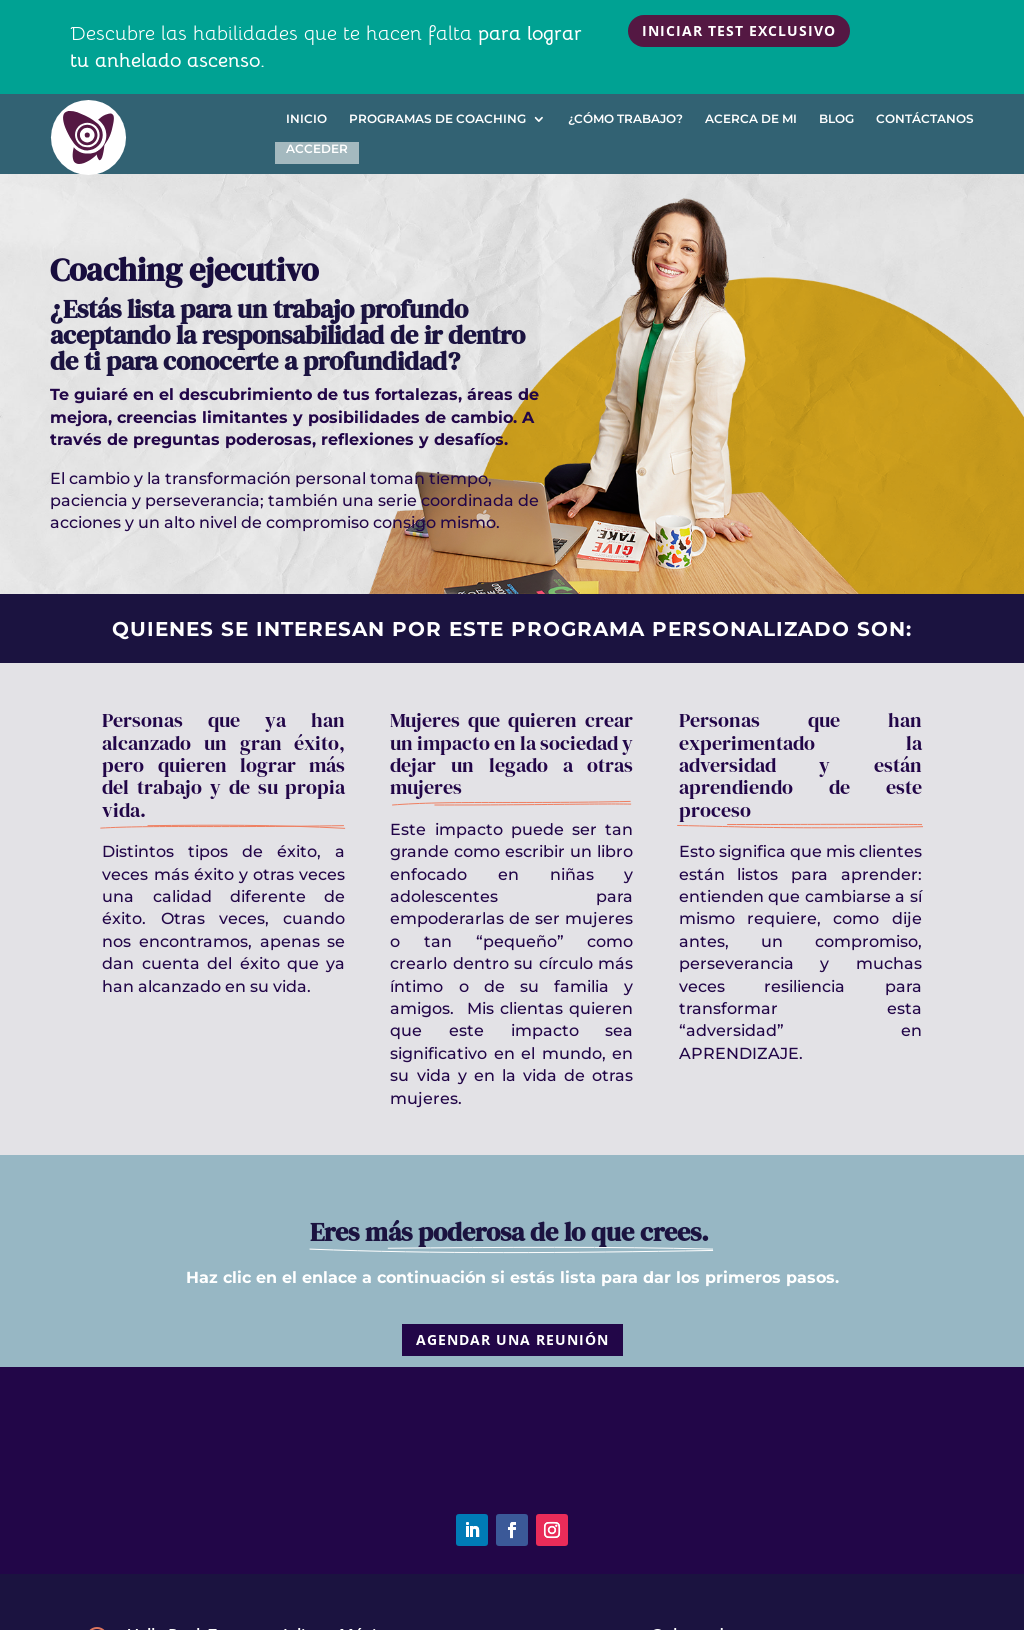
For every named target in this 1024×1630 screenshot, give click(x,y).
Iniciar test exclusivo (739, 30)
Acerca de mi (751, 119)
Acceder (317, 149)
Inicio (306, 119)
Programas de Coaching (437, 119)
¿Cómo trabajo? (625, 119)
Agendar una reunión (512, 1339)
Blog (836, 119)
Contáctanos (925, 119)
